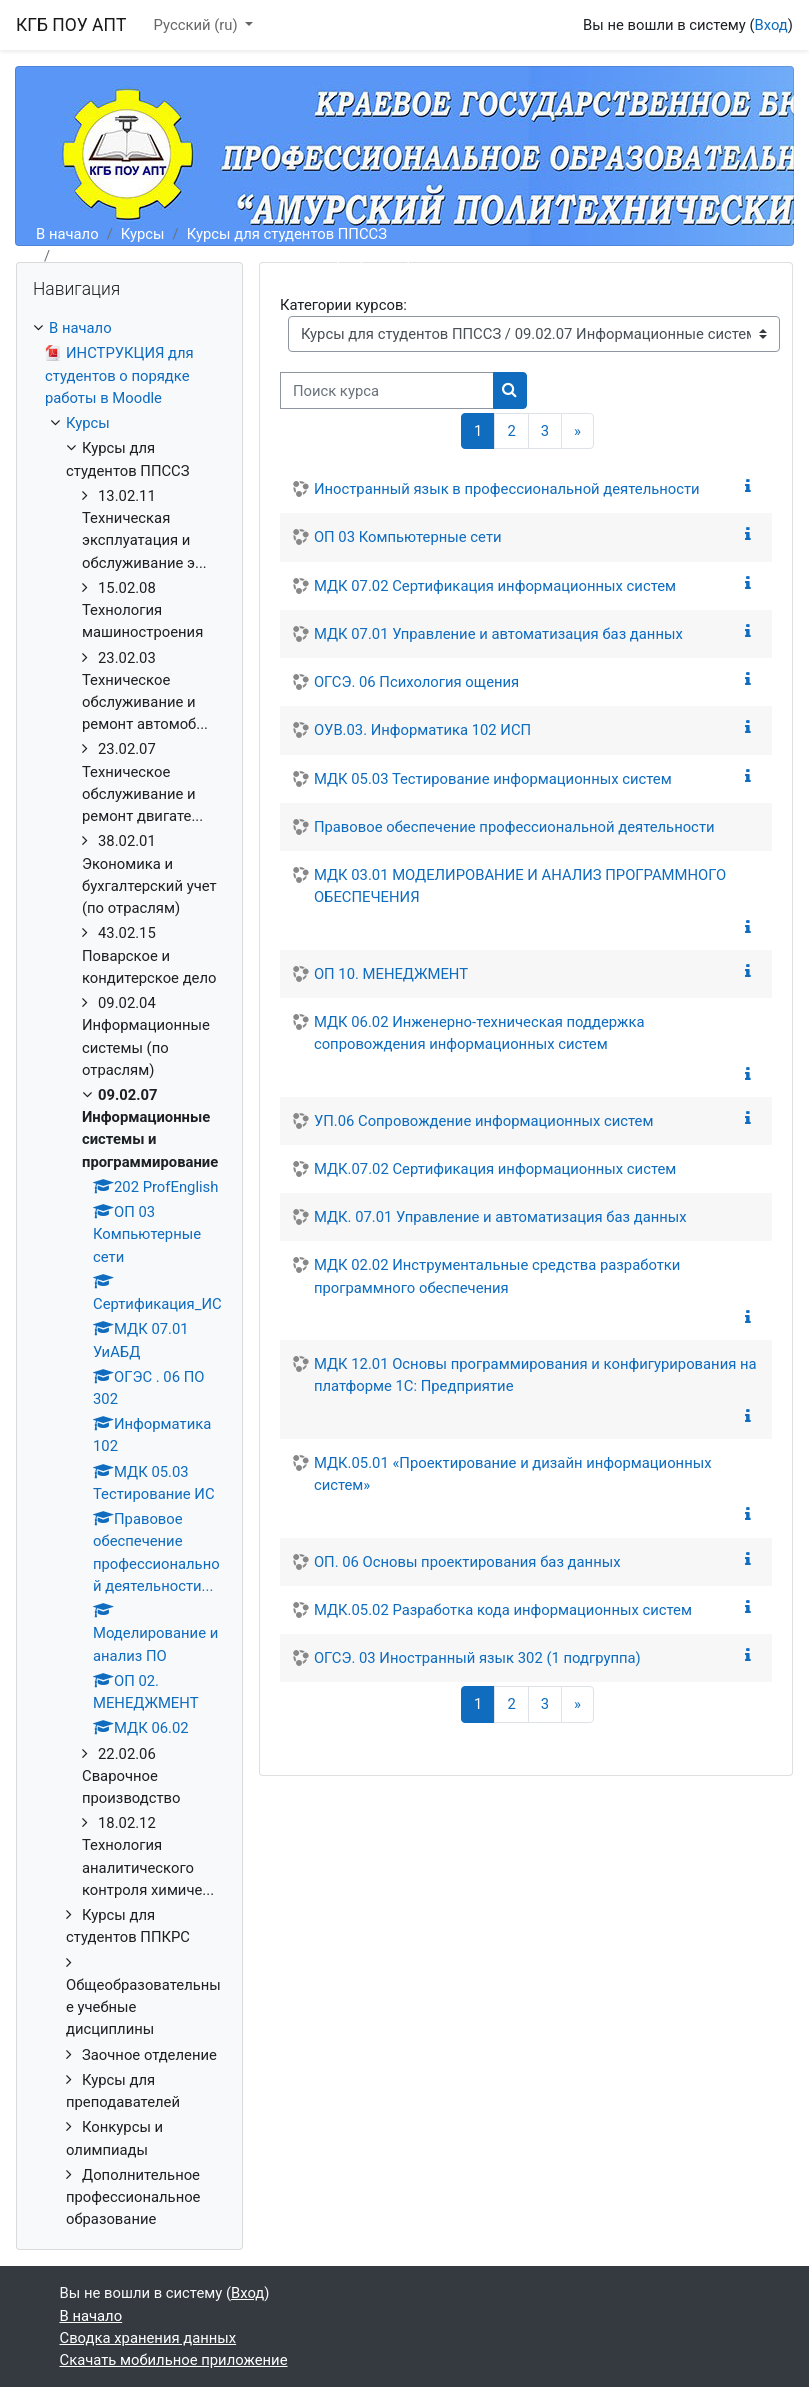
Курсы (143, 234)
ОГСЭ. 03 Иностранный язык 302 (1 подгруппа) (477, 1658)
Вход (771, 25)
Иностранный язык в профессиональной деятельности (507, 489)
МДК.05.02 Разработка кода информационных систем (503, 1610)
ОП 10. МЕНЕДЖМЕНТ (391, 974)
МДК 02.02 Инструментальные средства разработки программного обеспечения (497, 1276)
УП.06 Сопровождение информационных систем (484, 1121)
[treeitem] (129, 1273)
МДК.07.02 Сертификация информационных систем (495, 1169)
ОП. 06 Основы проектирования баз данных (467, 1562)
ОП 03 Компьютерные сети (408, 537)
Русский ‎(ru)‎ (198, 25)
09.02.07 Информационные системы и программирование (261, 256)
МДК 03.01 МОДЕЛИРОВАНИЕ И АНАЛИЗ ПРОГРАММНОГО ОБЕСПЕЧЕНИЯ (520, 886)
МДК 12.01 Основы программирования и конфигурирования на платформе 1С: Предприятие (535, 1375)
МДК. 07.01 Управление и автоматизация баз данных (500, 1217)
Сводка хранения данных (148, 2338)
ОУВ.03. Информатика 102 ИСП (422, 730)
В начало (67, 234)
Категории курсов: (343, 305)
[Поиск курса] (387, 390)
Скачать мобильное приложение (174, 2360)
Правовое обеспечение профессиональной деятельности (514, 827)
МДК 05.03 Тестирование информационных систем (493, 779)
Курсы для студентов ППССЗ (287, 234)
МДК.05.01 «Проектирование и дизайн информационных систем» (513, 1474)
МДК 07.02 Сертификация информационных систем (495, 586)
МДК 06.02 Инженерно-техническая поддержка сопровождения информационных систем (479, 1033)
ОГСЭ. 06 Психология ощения (416, 682)
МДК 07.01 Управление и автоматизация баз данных (498, 634)
